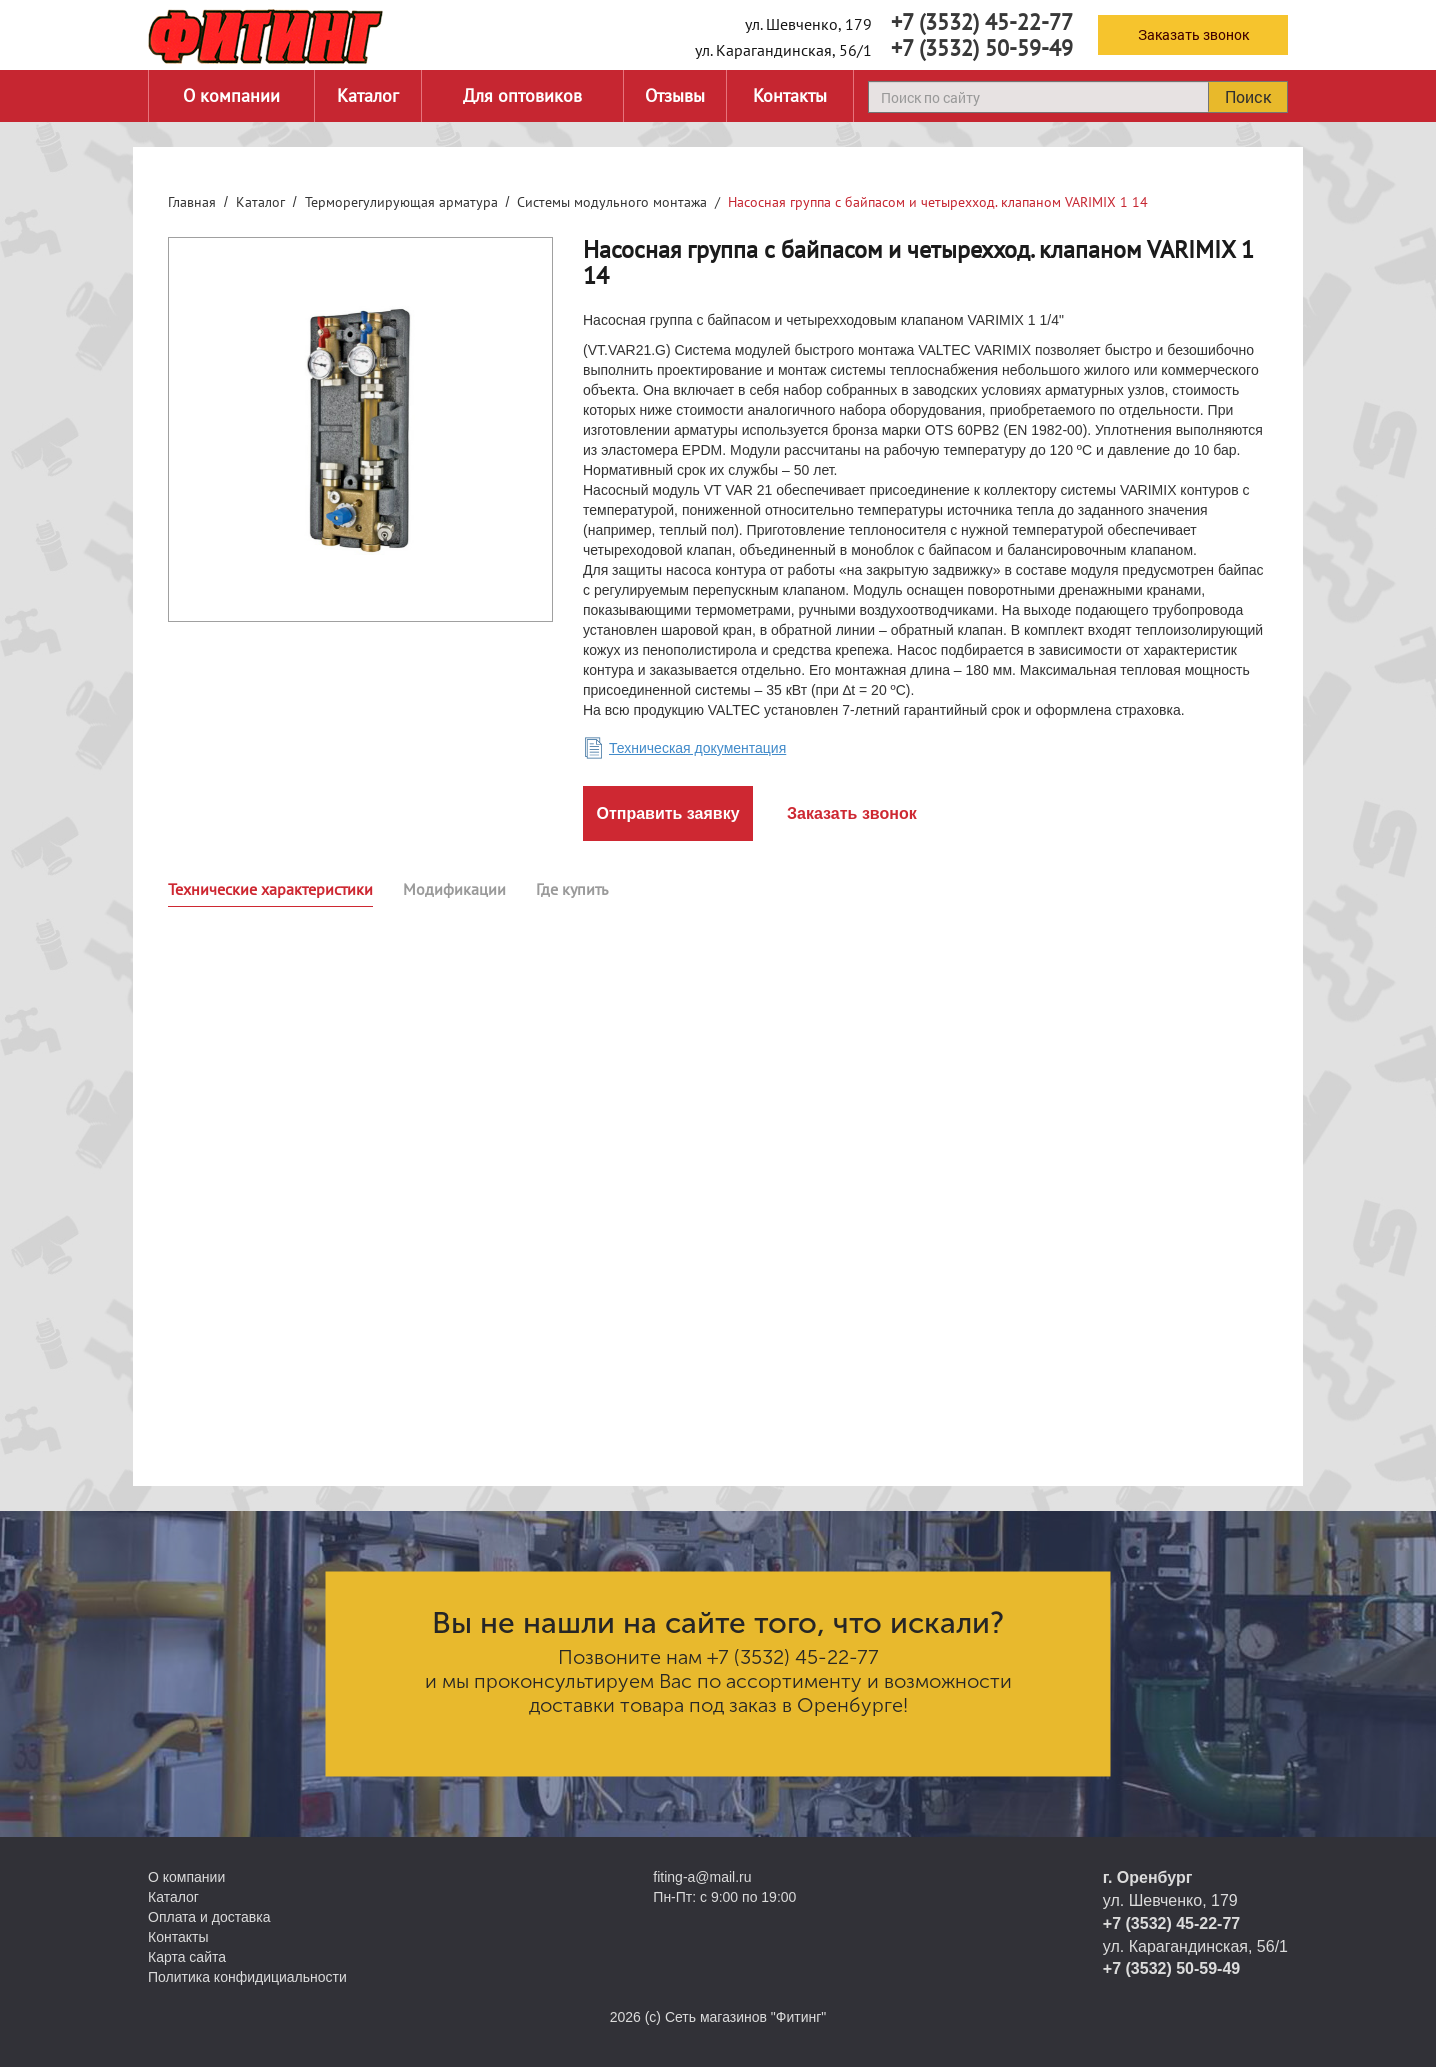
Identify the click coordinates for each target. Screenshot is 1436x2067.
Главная (192, 202)
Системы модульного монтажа (612, 202)
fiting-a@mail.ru (702, 1877)
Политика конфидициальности (247, 1977)
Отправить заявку (667, 813)
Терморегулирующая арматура (401, 202)
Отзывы (675, 95)
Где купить (572, 889)
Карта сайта (187, 1957)
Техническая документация (697, 748)
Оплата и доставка (209, 1917)
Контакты (790, 95)
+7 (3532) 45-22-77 (982, 22)
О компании (231, 95)
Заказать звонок (1193, 34)
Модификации (454, 889)
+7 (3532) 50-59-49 (982, 48)
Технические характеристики (270, 889)
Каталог (368, 95)
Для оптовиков (522, 95)
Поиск (1248, 96)
